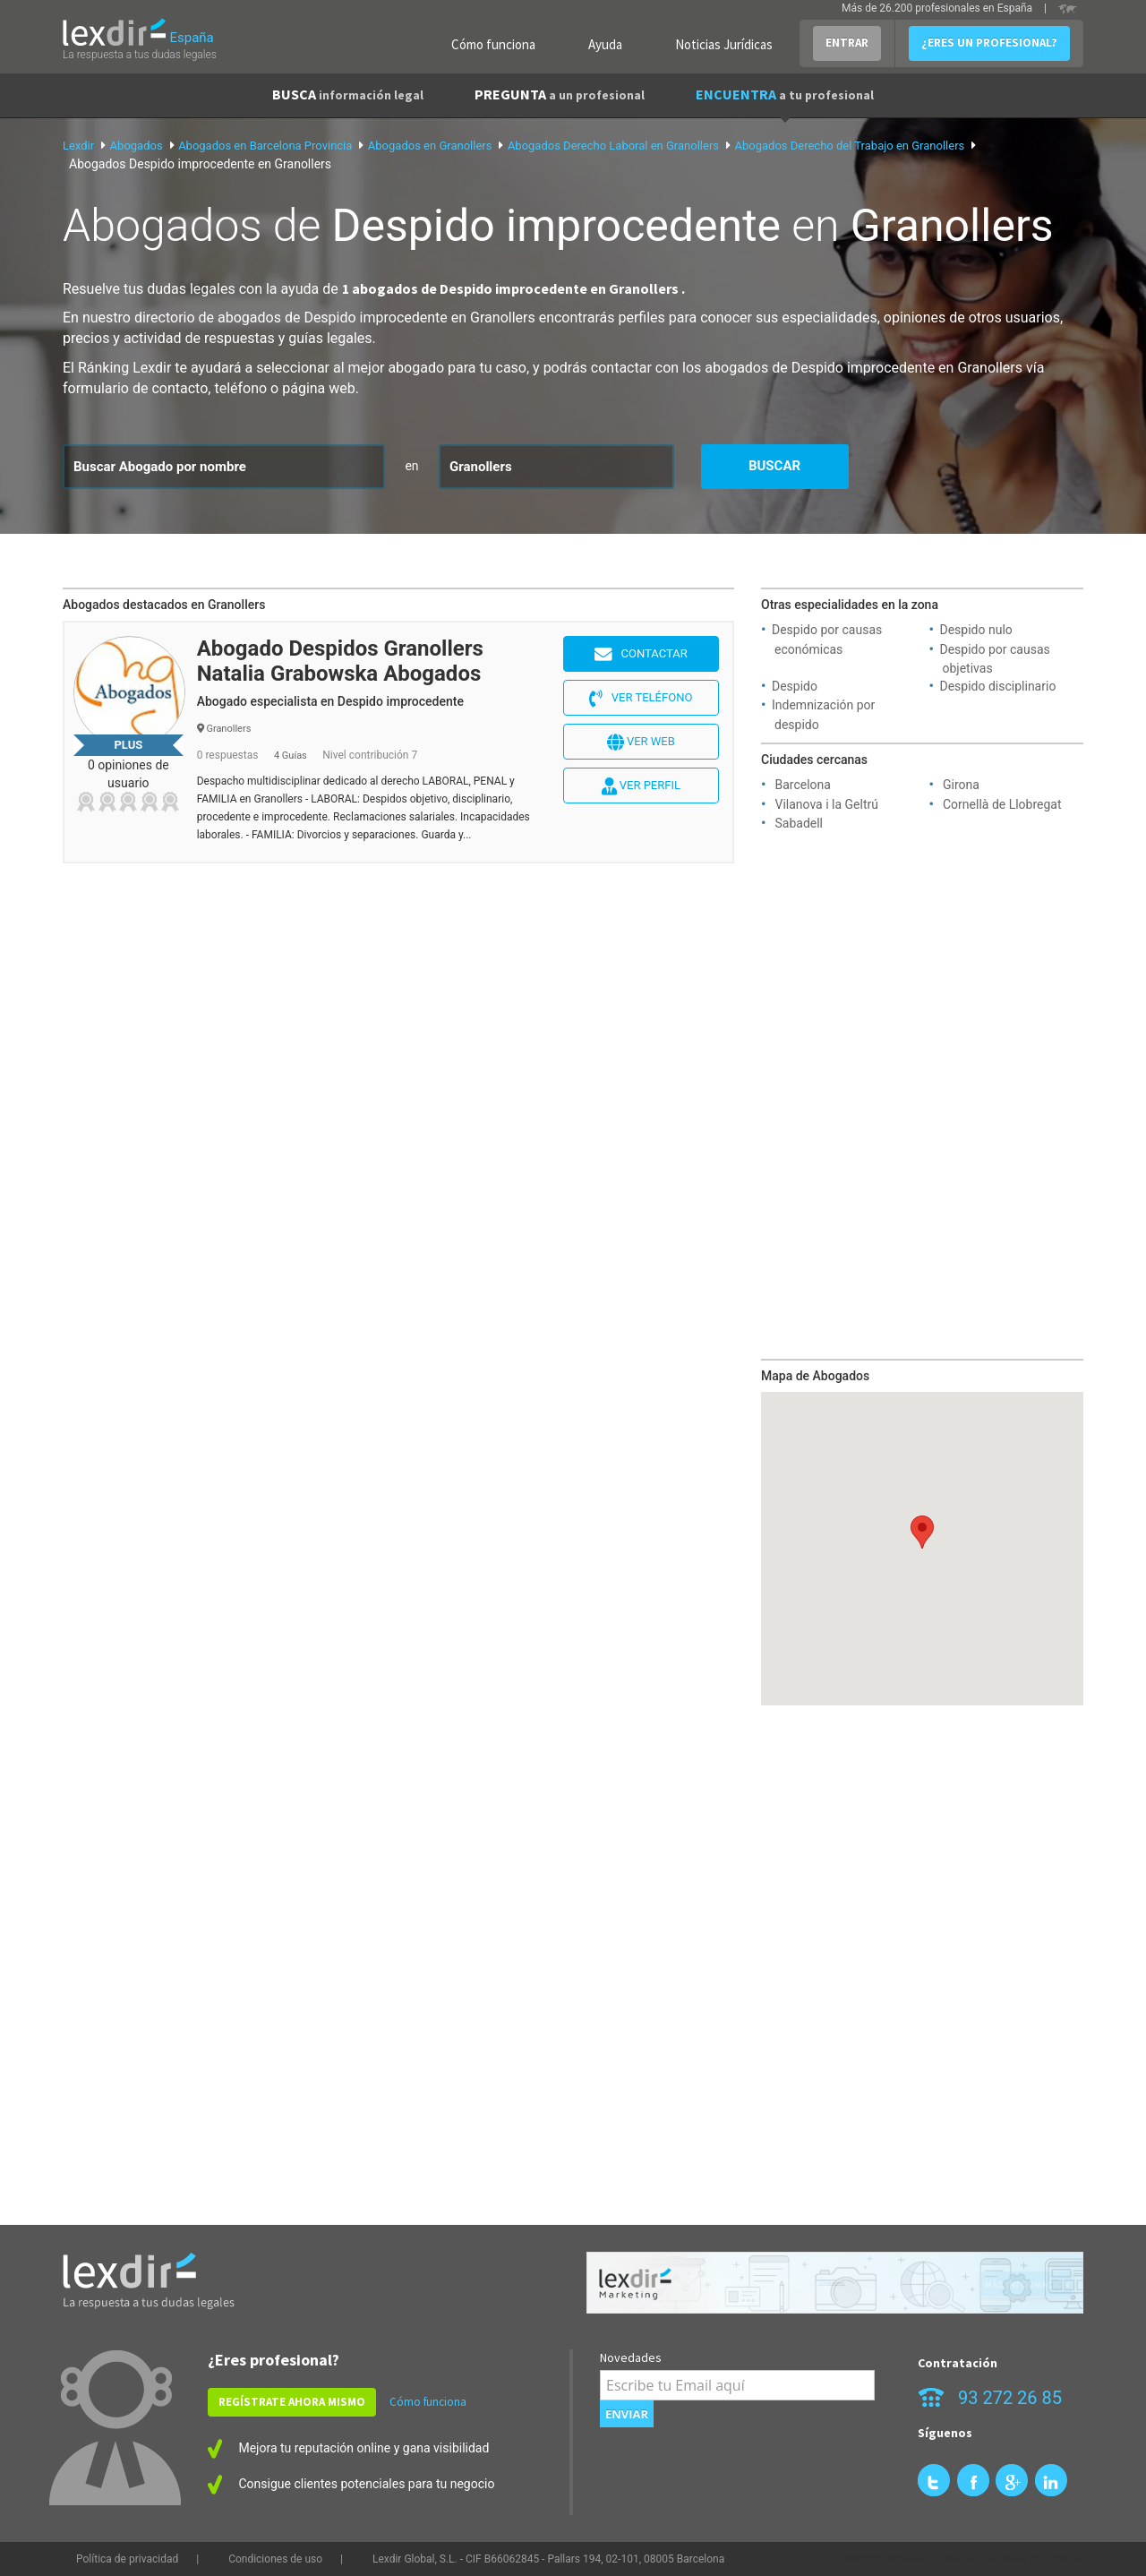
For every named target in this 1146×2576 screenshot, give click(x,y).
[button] (922, 1532)
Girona (961, 784)
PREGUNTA (560, 94)
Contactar (641, 655)
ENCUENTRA (785, 94)
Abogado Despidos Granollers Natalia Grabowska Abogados (340, 661)
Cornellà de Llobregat (1002, 804)
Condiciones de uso (275, 2559)
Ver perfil (641, 786)
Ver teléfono (640, 699)
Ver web (641, 742)
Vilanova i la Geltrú (826, 804)
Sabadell (798, 823)
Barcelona (802, 784)
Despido (794, 686)
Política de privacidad (127, 2559)
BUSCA (347, 94)
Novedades (631, 2357)
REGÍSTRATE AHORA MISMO (291, 2401)
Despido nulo (976, 630)
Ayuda (605, 44)
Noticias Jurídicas (724, 44)
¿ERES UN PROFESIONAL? (989, 42)
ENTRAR (846, 42)
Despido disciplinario (998, 686)
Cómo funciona (493, 44)
